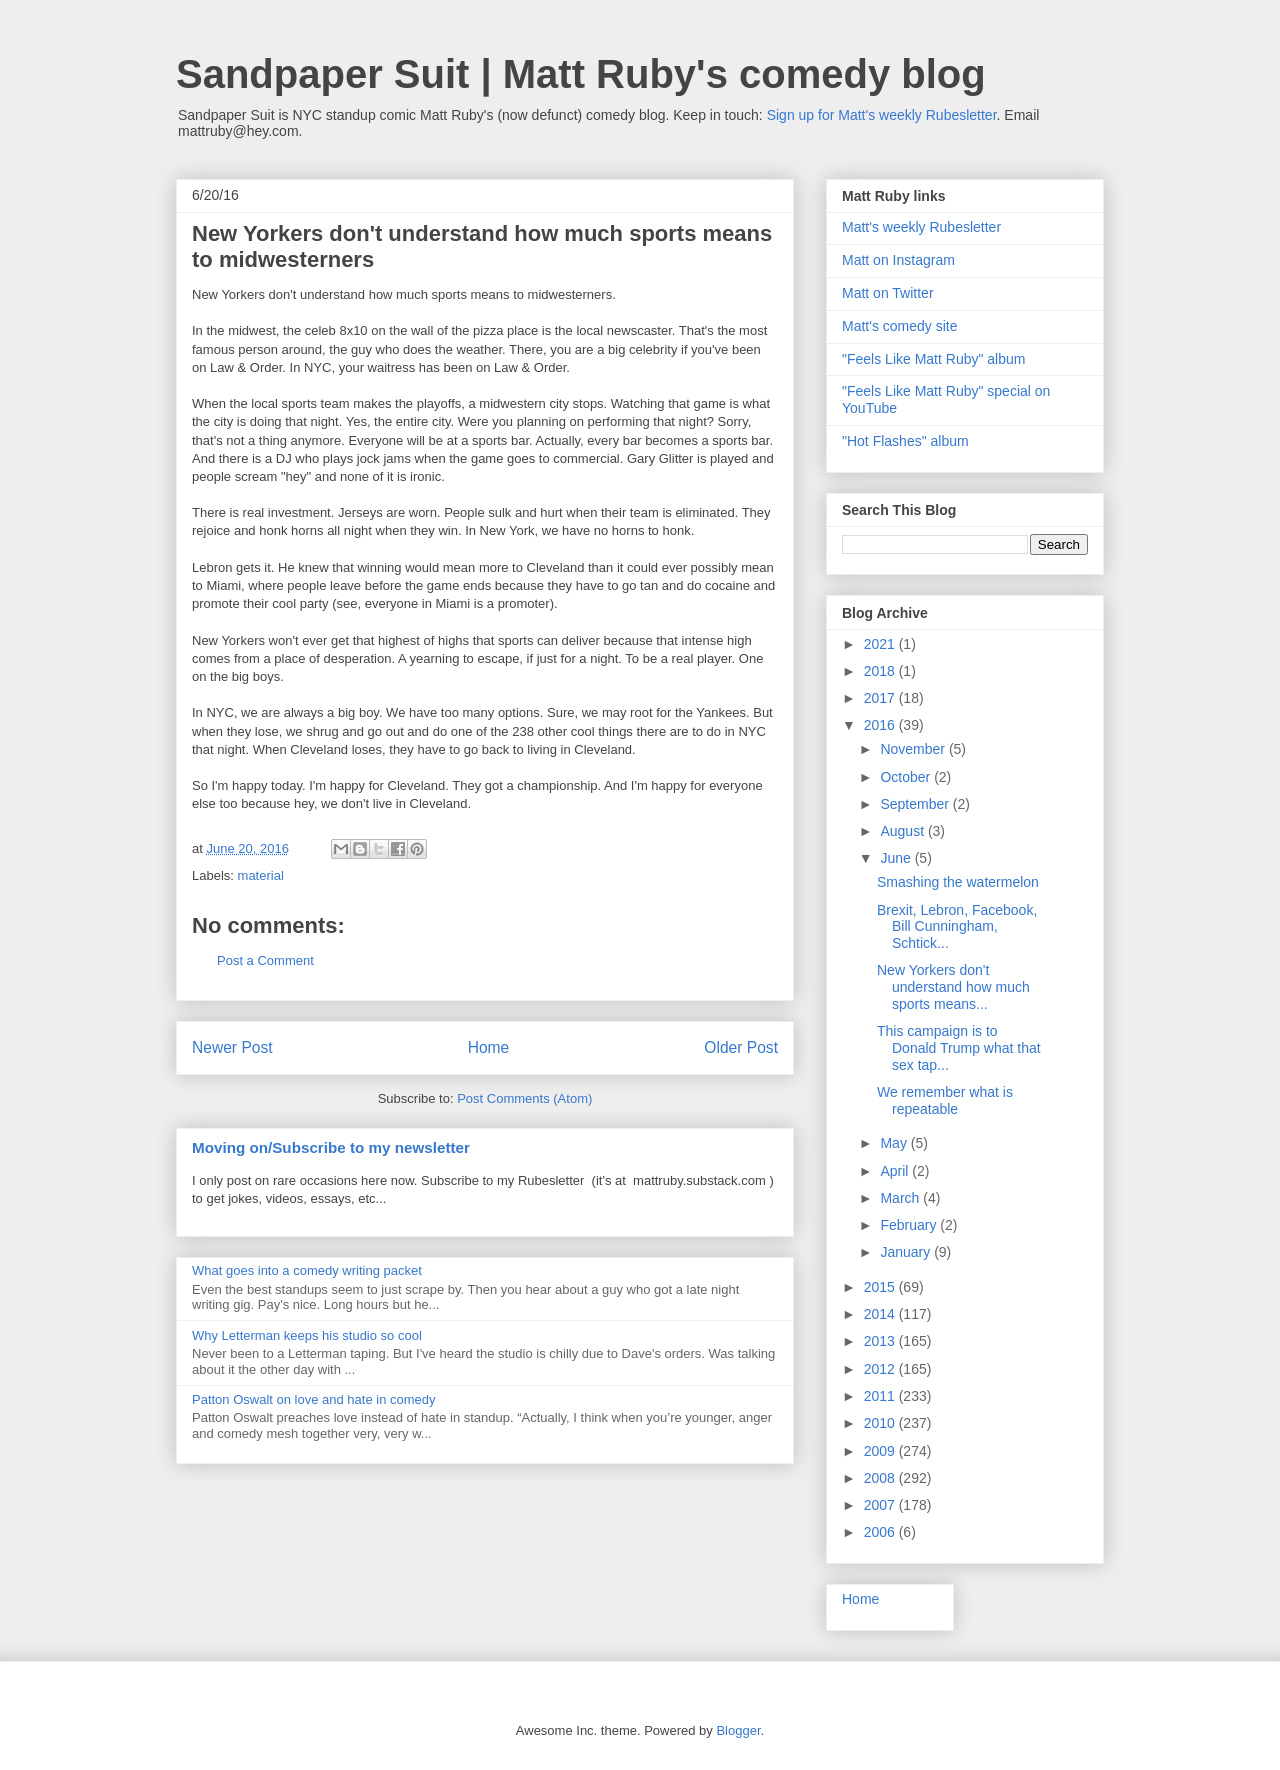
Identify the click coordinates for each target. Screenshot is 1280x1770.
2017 (881, 698)
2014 (881, 1314)
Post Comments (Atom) (524, 1098)
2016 (881, 725)
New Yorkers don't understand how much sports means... (953, 987)
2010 (881, 1423)
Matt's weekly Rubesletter (921, 227)
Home (489, 1047)
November (914, 749)
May (895, 1143)
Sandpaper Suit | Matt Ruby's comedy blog (581, 74)
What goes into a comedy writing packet (307, 1270)
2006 (881, 1532)
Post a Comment (265, 960)
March (901, 1198)
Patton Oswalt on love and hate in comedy (314, 1399)
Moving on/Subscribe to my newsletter (331, 1147)
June (897, 858)
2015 (881, 1287)
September (916, 804)
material (261, 875)
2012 (881, 1369)
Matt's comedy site (900, 326)
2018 (881, 671)
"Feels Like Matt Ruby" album (933, 359)
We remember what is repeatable (945, 1100)
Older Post (741, 1047)
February (910, 1225)
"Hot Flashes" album (905, 441)
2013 (881, 1341)
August (903, 831)
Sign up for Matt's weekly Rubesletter (882, 115)
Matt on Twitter (888, 293)
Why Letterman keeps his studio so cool (307, 1335)
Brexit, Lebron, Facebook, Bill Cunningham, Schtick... (957, 927)
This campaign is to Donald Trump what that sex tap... (959, 1048)
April (896, 1171)
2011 (881, 1396)
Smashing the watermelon (958, 882)
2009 (881, 1451)
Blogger (738, 1730)
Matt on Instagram (898, 260)
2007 (881, 1505)
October (907, 777)
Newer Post (232, 1047)
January (907, 1252)
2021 (881, 644)
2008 (881, 1478)
